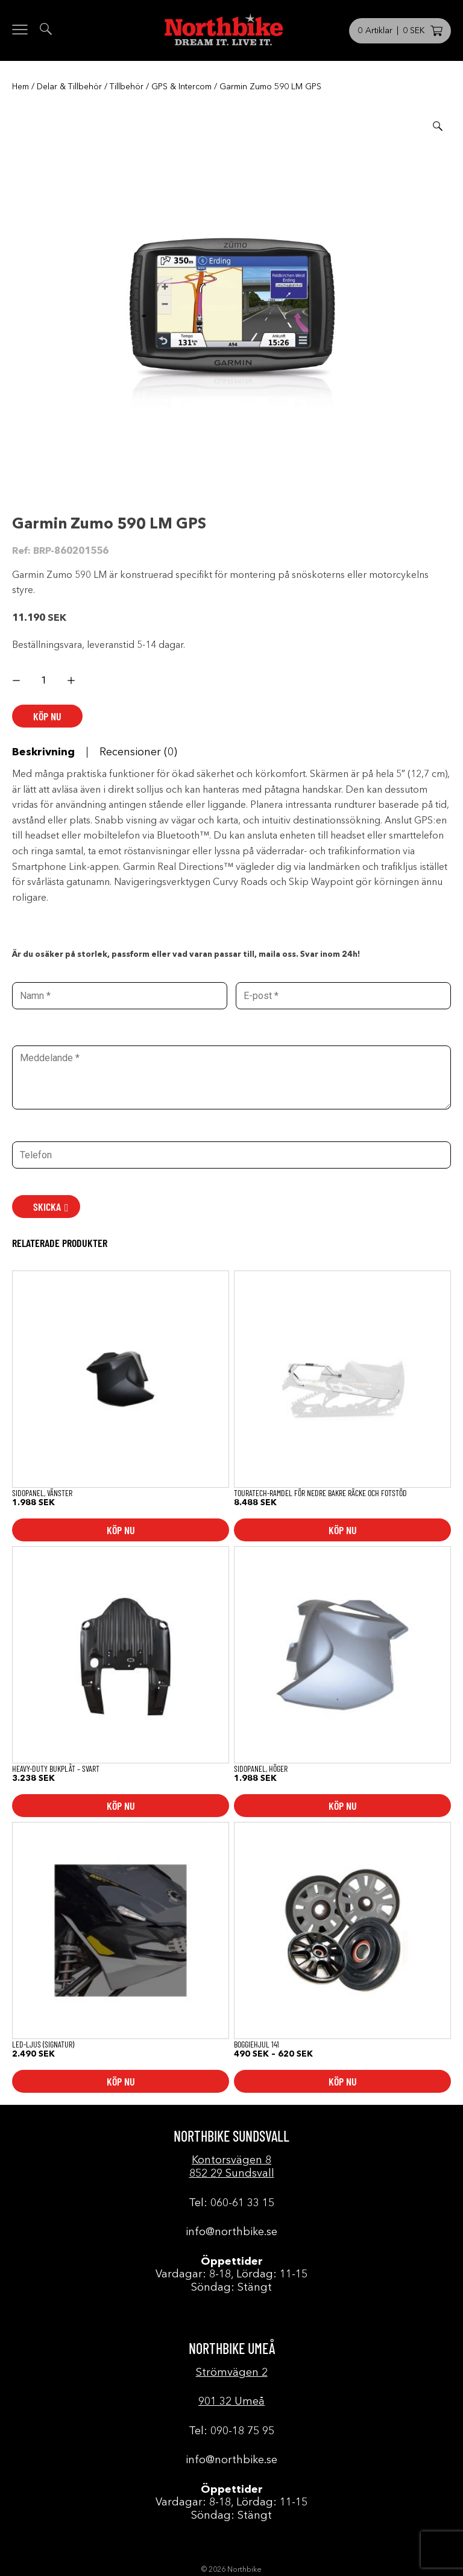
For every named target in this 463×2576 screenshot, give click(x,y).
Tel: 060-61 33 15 (231, 2203)
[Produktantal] (44, 680)
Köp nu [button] (121, 1530)
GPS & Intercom (181, 87)
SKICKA (47, 1206)
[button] (437, 126)
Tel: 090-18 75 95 (231, 2431)
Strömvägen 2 (232, 2372)
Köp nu (47, 716)
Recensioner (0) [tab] (138, 752)
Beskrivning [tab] (43, 752)
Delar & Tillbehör (69, 87)
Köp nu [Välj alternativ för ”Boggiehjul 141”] (343, 2081)
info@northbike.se (231, 2232)
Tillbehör (126, 87)
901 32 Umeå (231, 2401)
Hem (20, 87)
